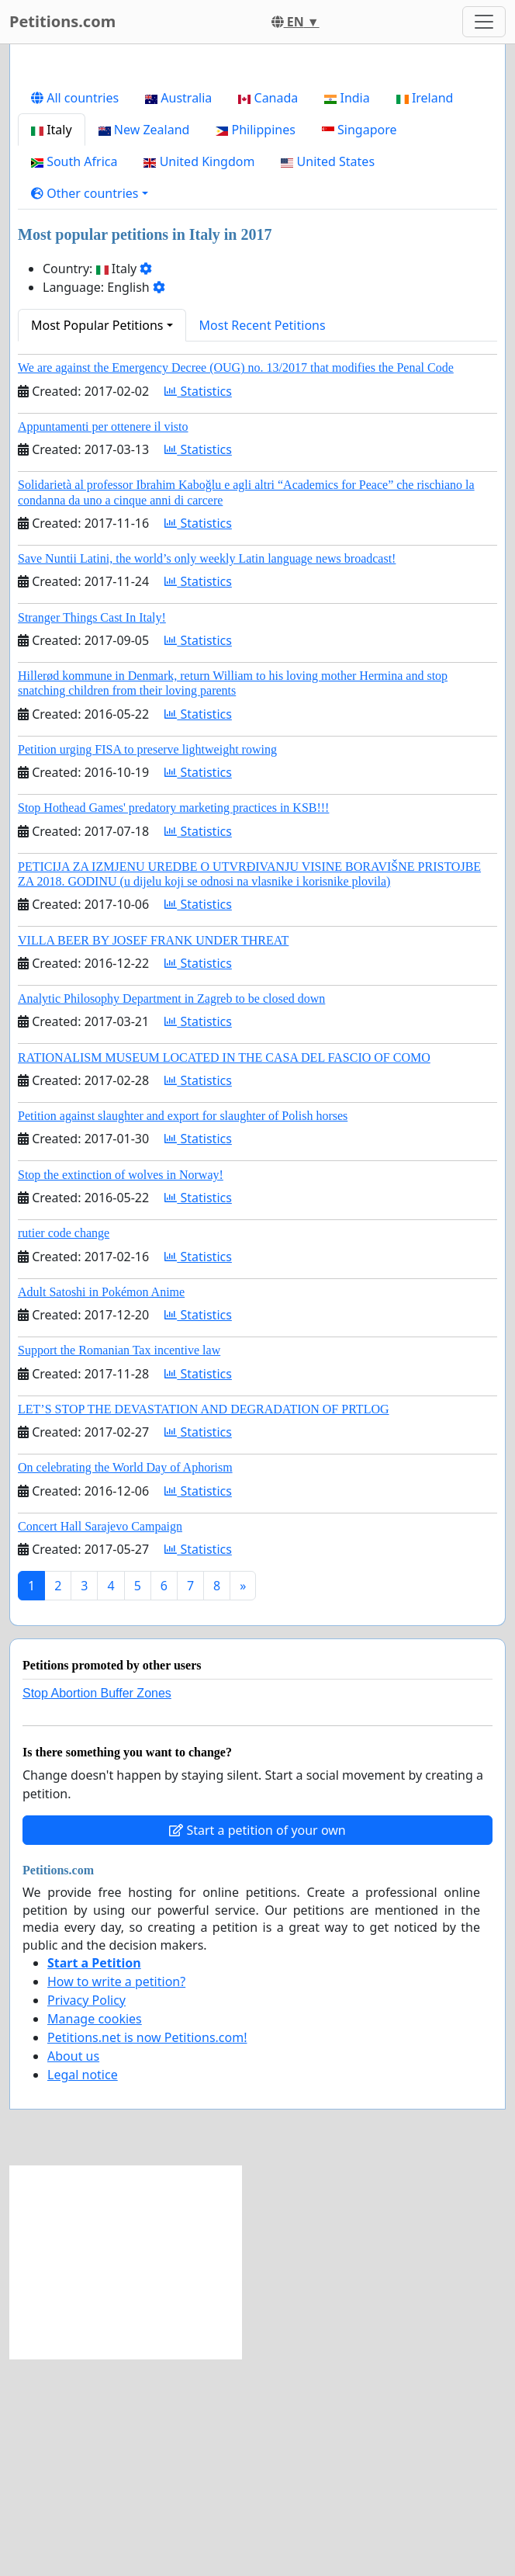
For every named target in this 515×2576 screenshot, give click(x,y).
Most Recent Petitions (262, 542)
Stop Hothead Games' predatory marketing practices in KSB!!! (173, 1024)
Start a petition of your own (257, 2047)
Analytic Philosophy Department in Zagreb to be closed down (171, 1215)
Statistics (198, 608)
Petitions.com (62, 21)
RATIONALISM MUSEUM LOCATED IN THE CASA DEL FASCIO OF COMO (224, 1274)
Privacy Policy (86, 2217)
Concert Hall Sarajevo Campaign (100, 1743)
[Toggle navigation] (484, 21)
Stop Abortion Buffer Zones (96, 1910)
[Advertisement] (257, 177)
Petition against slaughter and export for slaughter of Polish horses (182, 1333)
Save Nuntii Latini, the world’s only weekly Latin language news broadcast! (207, 775)
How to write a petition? (116, 2198)
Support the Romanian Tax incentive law (119, 1567)
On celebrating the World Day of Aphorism (125, 1684)
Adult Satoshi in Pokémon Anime (101, 1509)
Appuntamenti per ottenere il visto (103, 643)
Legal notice (82, 2291)
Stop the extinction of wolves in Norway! (120, 1392)
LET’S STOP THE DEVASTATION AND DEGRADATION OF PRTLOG (203, 1626)
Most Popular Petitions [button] (97, 542)
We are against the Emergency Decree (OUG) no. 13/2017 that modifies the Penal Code (236, 584)
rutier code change (63, 1450)
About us (73, 2273)
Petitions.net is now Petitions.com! (147, 2254)
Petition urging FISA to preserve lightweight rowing (147, 966)
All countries (75, 315)
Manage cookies (94, 2236)
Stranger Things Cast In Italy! (92, 834)
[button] (89, 410)
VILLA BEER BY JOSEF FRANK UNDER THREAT (153, 1157)
